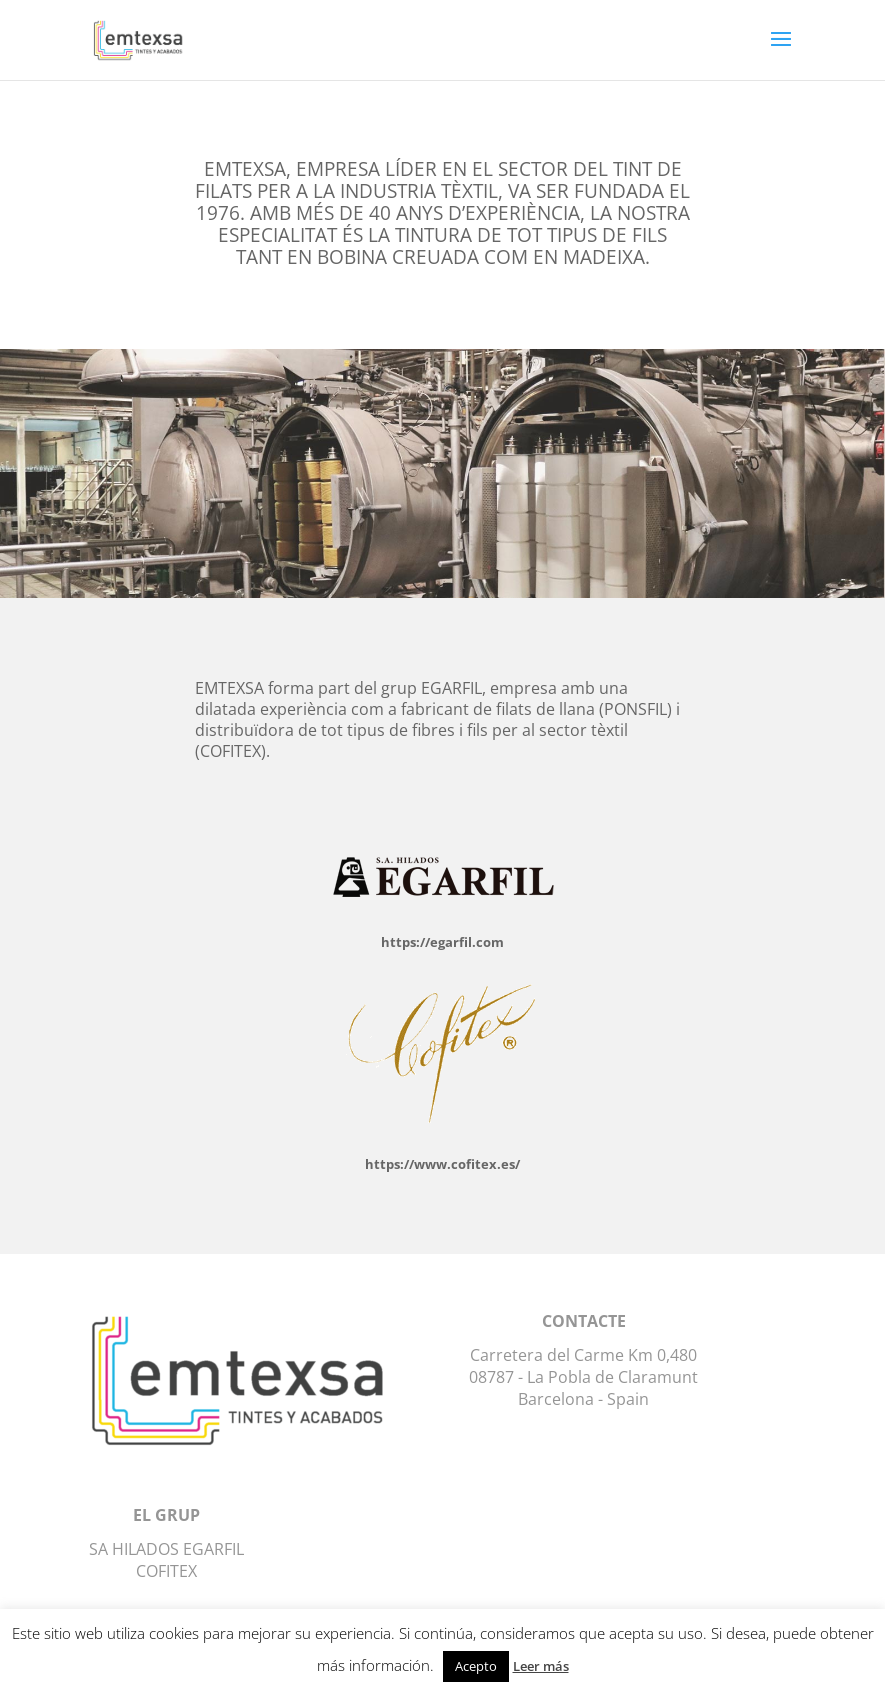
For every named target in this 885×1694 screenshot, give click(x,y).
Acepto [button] (476, 1666)
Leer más (541, 1666)
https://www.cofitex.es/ (442, 1164)
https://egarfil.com (442, 942)
